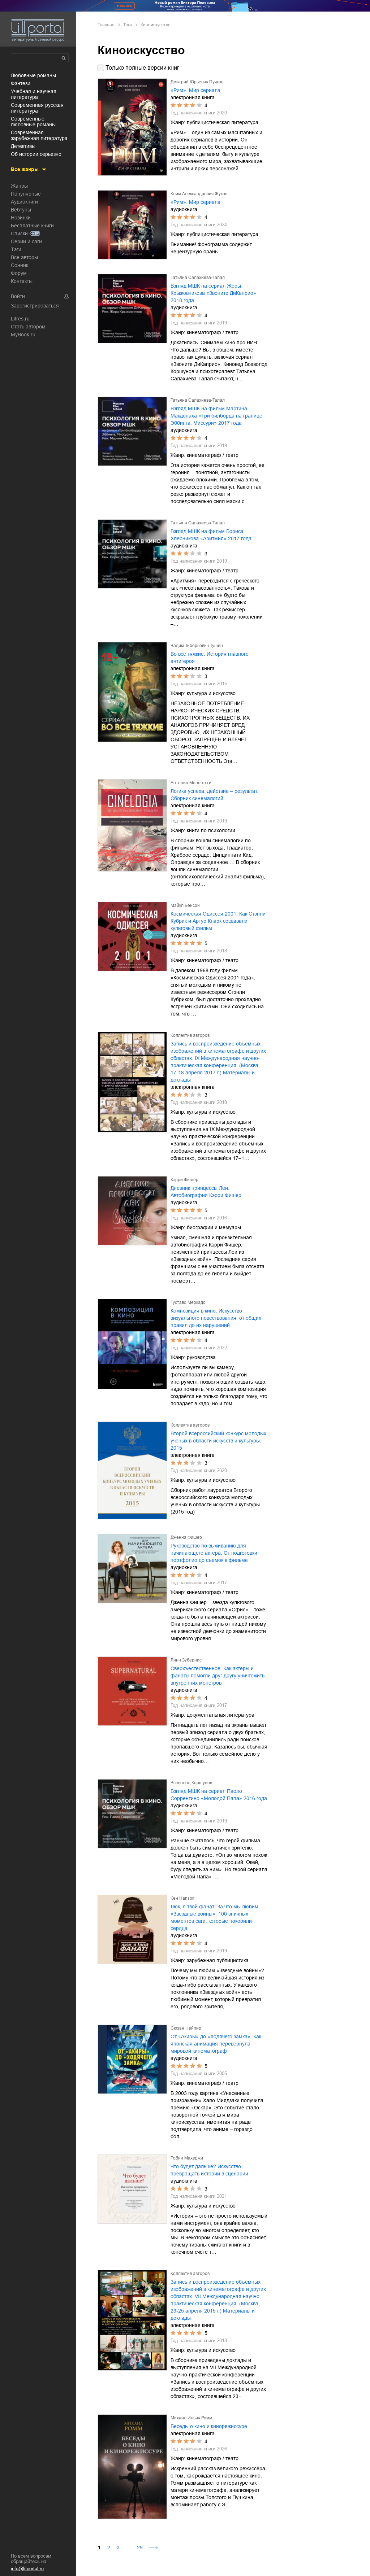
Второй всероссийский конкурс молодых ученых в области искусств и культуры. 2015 (218, 1441)
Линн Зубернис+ (187, 1660)
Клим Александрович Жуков (199, 193)
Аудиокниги (24, 202)
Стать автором (28, 326)
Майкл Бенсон (185, 905)
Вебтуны (21, 210)
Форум (19, 273)
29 (140, 2547)
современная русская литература (37, 108)
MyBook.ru (23, 334)
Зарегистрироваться (35, 306)
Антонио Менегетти (191, 782)
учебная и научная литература (33, 94)
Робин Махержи (187, 2158)
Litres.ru (20, 319)
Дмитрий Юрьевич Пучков (197, 81)
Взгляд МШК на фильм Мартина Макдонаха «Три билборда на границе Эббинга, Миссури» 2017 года (216, 416)
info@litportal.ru (27, 2568)
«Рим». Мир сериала (195, 90)
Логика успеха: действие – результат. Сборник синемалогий (214, 794)
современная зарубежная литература (39, 135)
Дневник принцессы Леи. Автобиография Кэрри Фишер (206, 1191)
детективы (23, 146)
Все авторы (24, 257)
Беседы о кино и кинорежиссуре (209, 2426)
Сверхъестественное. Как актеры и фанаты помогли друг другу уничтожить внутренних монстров (217, 1675)
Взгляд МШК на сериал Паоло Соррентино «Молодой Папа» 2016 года (219, 1794)
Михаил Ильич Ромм (191, 2417)
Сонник (19, 265)
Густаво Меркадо (188, 1302)
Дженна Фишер (186, 1537)
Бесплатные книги (32, 225)
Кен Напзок (182, 1898)
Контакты (22, 281)
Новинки (21, 218)
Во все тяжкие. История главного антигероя (210, 657)
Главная (106, 24)
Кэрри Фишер (184, 1179)
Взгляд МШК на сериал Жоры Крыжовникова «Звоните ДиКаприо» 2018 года (213, 293)
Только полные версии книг (142, 68)
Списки (19, 233)
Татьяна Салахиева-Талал (198, 277)
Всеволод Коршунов (191, 1782)
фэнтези (20, 83)
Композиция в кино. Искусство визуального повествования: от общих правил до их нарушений (216, 1318)
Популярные (26, 194)
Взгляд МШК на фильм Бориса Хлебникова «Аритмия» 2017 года (211, 534)
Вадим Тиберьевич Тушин (197, 645)
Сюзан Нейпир (186, 2028)
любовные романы (33, 75)
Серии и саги (26, 241)
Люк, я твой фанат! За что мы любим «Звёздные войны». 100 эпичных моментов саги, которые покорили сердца (214, 1917)
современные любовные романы (33, 121)
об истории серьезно (36, 154)
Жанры (19, 186)
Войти (18, 296)
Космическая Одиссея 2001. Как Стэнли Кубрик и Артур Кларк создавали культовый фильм (218, 921)
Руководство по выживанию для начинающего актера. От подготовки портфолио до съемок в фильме (214, 1553)
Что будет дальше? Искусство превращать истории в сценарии (209, 2170)
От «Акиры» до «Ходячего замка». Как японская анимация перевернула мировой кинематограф (216, 2044)
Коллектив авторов (190, 1035)
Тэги (16, 249)
